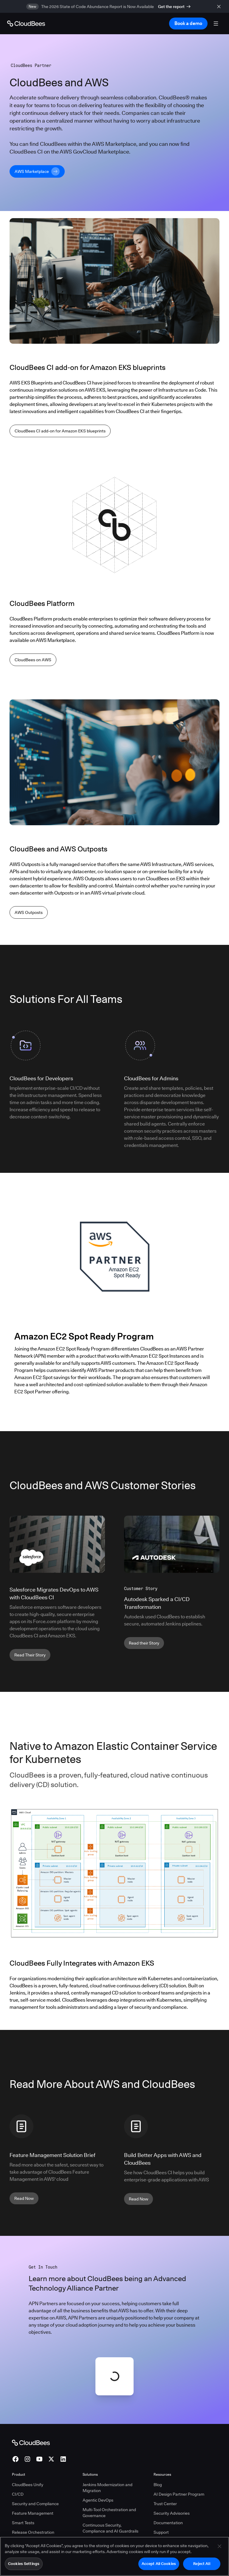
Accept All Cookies (159, 2563)
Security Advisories (172, 2513)
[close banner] (220, 6)
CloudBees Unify (27, 2484)
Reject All (201, 2563)
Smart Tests (23, 2522)
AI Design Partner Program (179, 2494)
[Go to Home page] (26, 23)
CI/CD (18, 2494)
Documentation (168, 2522)
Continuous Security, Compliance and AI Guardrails (110, 2528)
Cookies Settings (23, 2563)
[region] (114, 2556)
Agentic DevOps (98, 2500)
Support (161, 2532)
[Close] (219, 2546)
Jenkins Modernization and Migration (107, 2487)
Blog (158, 2484)
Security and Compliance (35, 2503)
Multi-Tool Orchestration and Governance (109, 2512)
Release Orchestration (33, 2532)
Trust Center (165, 2503)
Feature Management (32, 2513)
